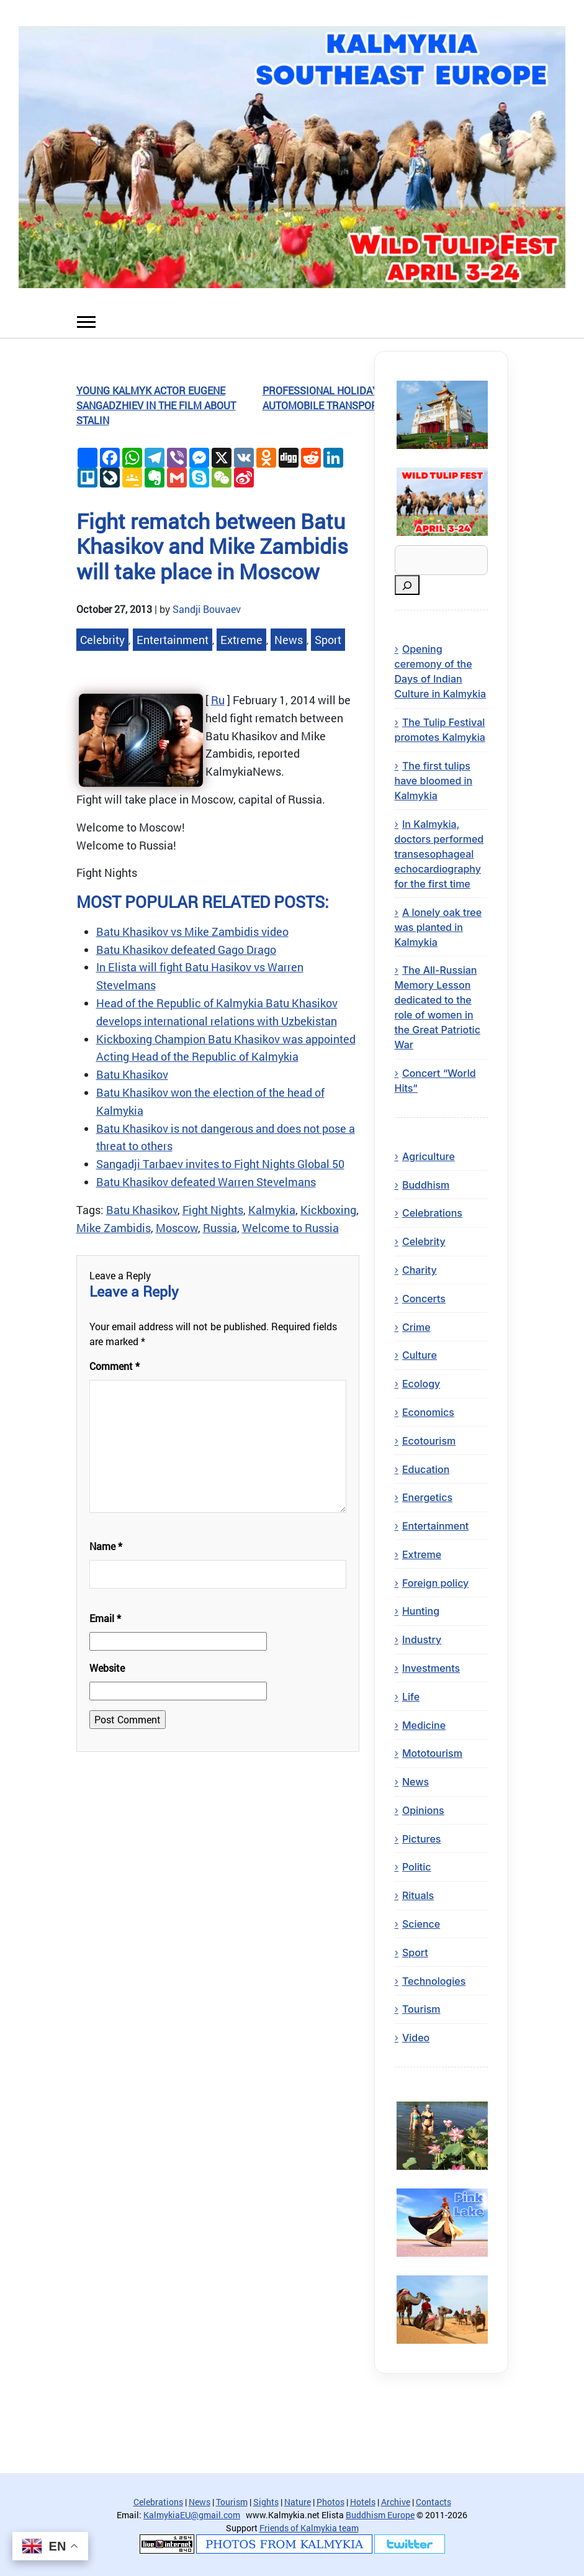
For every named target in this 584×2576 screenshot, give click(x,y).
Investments (431, 1668)
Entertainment (173, 639)
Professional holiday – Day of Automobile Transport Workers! (349, 398)
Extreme (241, 639)
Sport (328, 639)
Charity (419, 1270)
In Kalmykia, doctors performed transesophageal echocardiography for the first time (439, 854)
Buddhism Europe (380, 2515)
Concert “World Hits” (435, 1080)
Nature (297, 2502)
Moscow (177, 1227)
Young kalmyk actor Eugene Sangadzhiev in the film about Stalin (156, 405)
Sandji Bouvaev (207, 608)
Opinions (423, 1810)
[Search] (407, 585)
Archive (395, 2502)
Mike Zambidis (113, 1227)
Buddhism (425, 1185)
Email (105, 1618)
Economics (428, 1412)
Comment (114, 1365)
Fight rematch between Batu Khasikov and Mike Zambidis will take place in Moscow (212, 546)
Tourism (421, 2009)
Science (421, 1924)
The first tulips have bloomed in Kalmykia (434, 781)
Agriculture (428, 1156)
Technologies (433, 1981)
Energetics (427, 1497)
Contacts (433, 2502)
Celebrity (102, 639)
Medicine (424, 1725)
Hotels (362, 2502)
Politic (416, 1867)
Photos (330, 2502)
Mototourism (432, 1753)
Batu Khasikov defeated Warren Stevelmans (206, 1181)
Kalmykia (271, 1209)
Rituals (418, 1895)
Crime (416, 1327)
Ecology (421, 1383)
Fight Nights (212, 1209)
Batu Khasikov (132, 1074)
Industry (421, 1639)
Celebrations (432, 1213)
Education (425, 1469)
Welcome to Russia (290, 1227)
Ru (218, 699)
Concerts (424, 1298)
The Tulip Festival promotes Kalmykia (440, 729)
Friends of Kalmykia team (309, 2528)
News (288, 639)
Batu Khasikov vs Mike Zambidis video (192, 931)
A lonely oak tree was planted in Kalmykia (438, 927)
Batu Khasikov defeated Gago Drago (186, 949)
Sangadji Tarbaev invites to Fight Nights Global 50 (220, 1163)
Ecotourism (429, 1441)
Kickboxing (328, 1209)
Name (105, 1546)
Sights (266, 2502)
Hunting (420, 1611)
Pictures (421, 1839)
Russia (220, 1227)
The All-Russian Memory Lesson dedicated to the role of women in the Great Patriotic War (437, 1007)
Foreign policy (435, 1583)
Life (411, 1696)
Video (415, 2037)
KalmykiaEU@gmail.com (191, 2515)
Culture (419, 1355)
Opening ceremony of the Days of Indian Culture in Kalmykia (441, 671)
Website (107, 1667)
